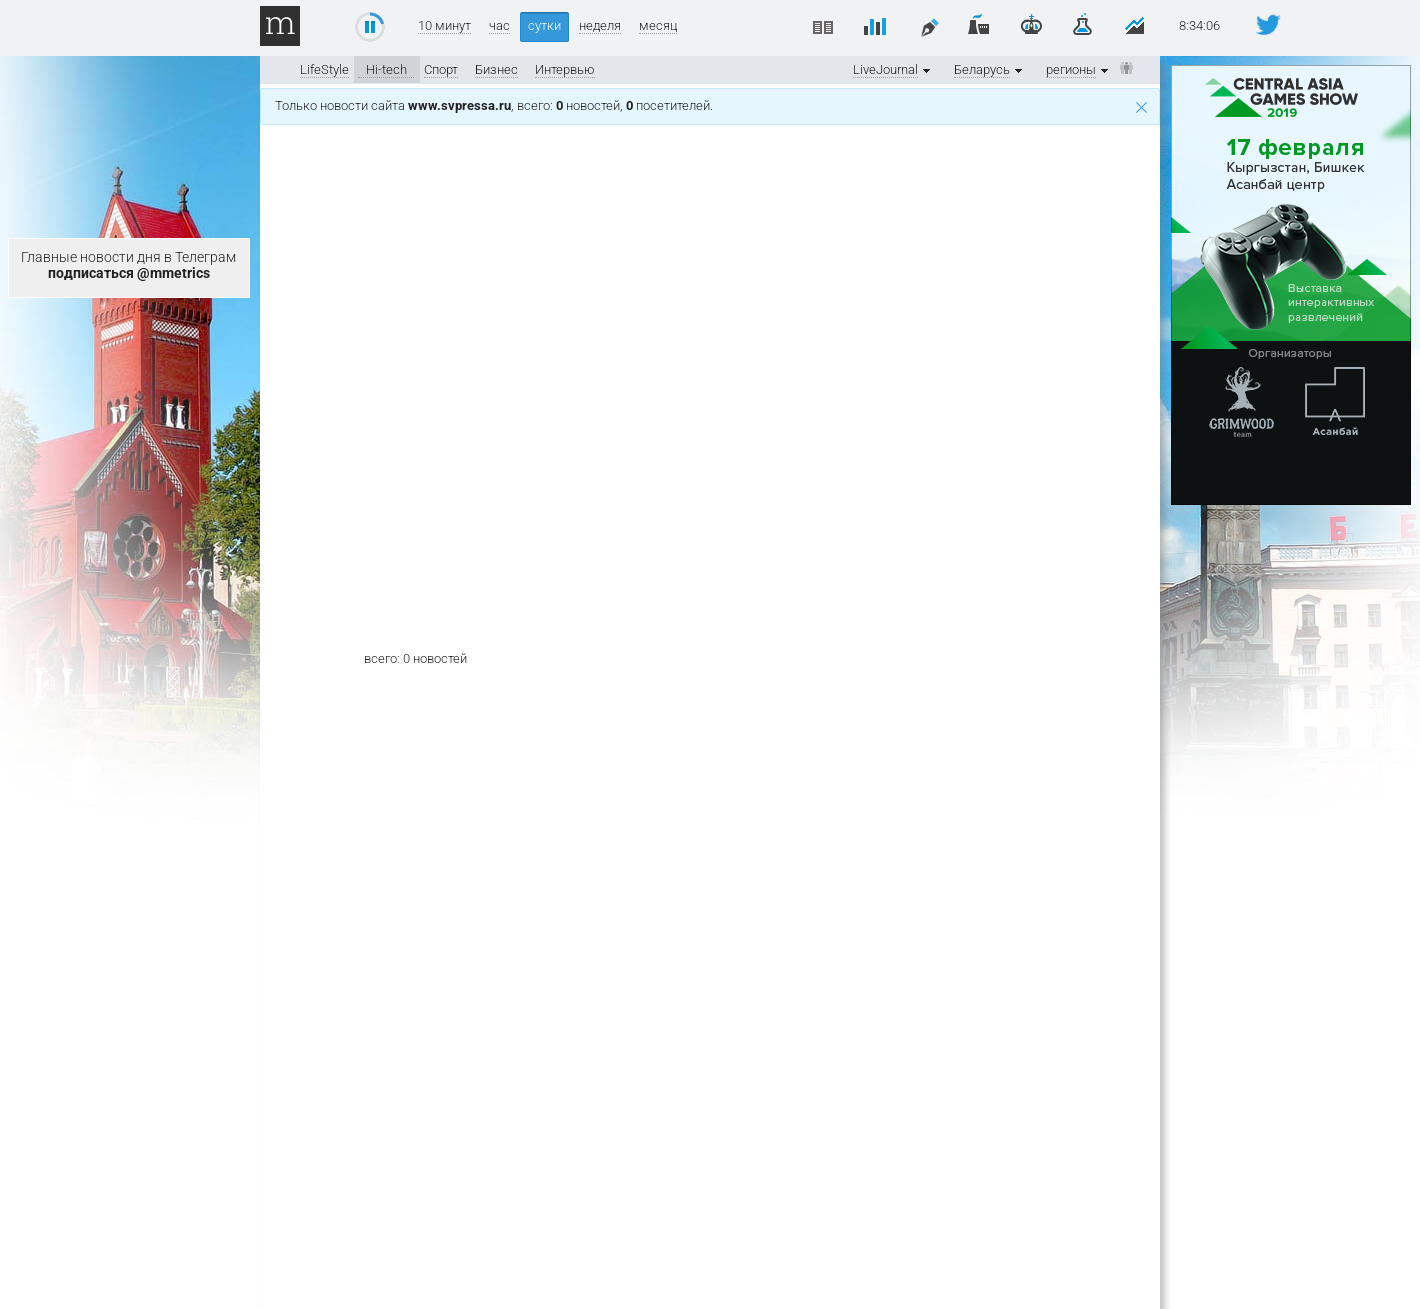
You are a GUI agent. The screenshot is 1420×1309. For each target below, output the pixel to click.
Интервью (565, 69)
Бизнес (496, 69)
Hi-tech (386, 69)
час (499, 26)
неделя (600, 26)
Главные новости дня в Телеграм (128, 265)
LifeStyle (324, 69)
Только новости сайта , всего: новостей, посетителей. (711, 105)
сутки (544, 25)
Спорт (441, 69)
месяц (658, 26)
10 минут (444, 26)
